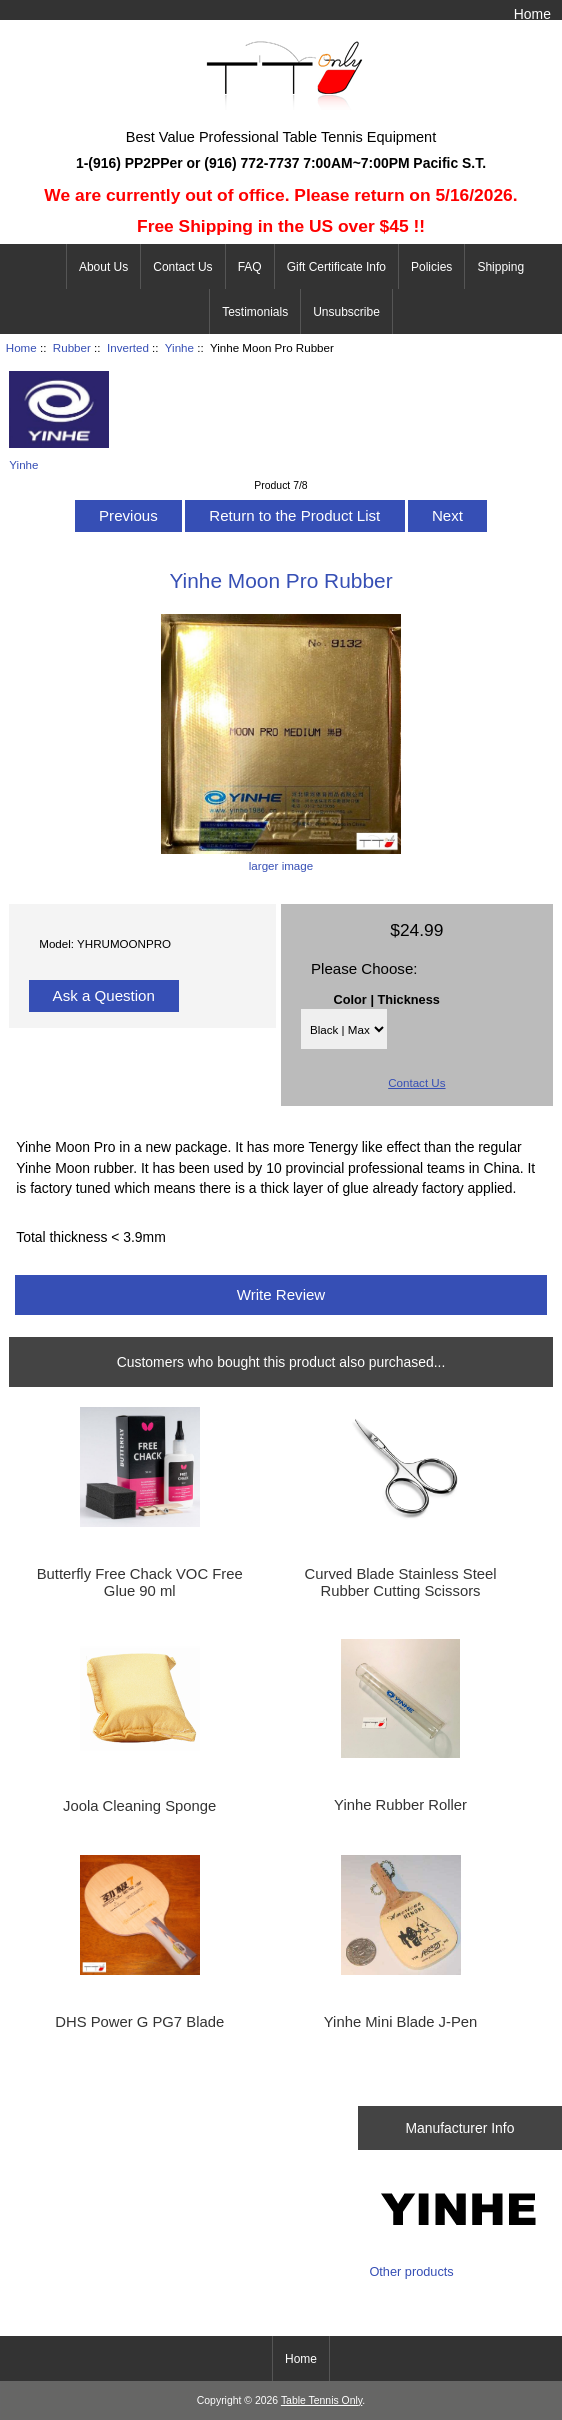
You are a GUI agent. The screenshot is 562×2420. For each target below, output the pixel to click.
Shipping (500, 267)
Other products (411, 2271)
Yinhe (179, 347)
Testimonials (255, 312)
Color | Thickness (387, 999)
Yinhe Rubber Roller (400, 1805)
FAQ (250, 267)
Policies (431, 267)
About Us (103, 267)
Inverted (128, 347)
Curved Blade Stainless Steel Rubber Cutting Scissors (401, 1582)
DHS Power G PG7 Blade (139, 2022)
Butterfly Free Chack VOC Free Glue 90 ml (140, 1582)
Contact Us (182, 267)
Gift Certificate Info (336, 267)
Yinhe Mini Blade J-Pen (401, 2022)
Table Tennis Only (321, 2400)
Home (532, 14)
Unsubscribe (346, 312)
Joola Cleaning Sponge (139, 1806)
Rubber (72, 347)
